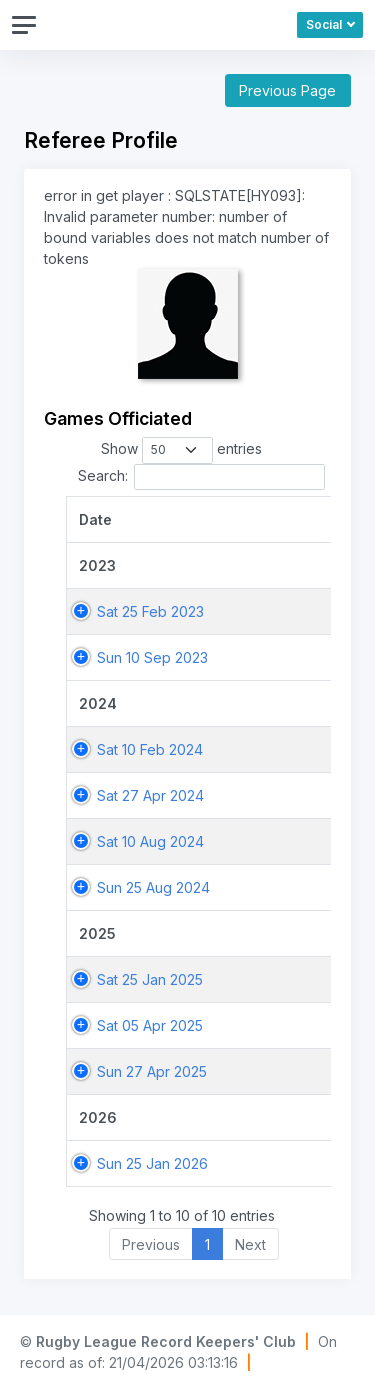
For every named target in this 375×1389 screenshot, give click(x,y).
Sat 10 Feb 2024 (150, 749)
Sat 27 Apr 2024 (150, 795)
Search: (201, 477)
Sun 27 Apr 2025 (152, 1071)
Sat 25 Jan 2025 (150, 979)
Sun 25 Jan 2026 (152, 1163)
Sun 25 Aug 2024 (153, 887)
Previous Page (287, 90)
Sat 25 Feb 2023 (150, 611)
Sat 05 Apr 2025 (150, 1025)
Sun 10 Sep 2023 (152, 657)
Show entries (182, 450)
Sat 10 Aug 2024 (150, 841)
